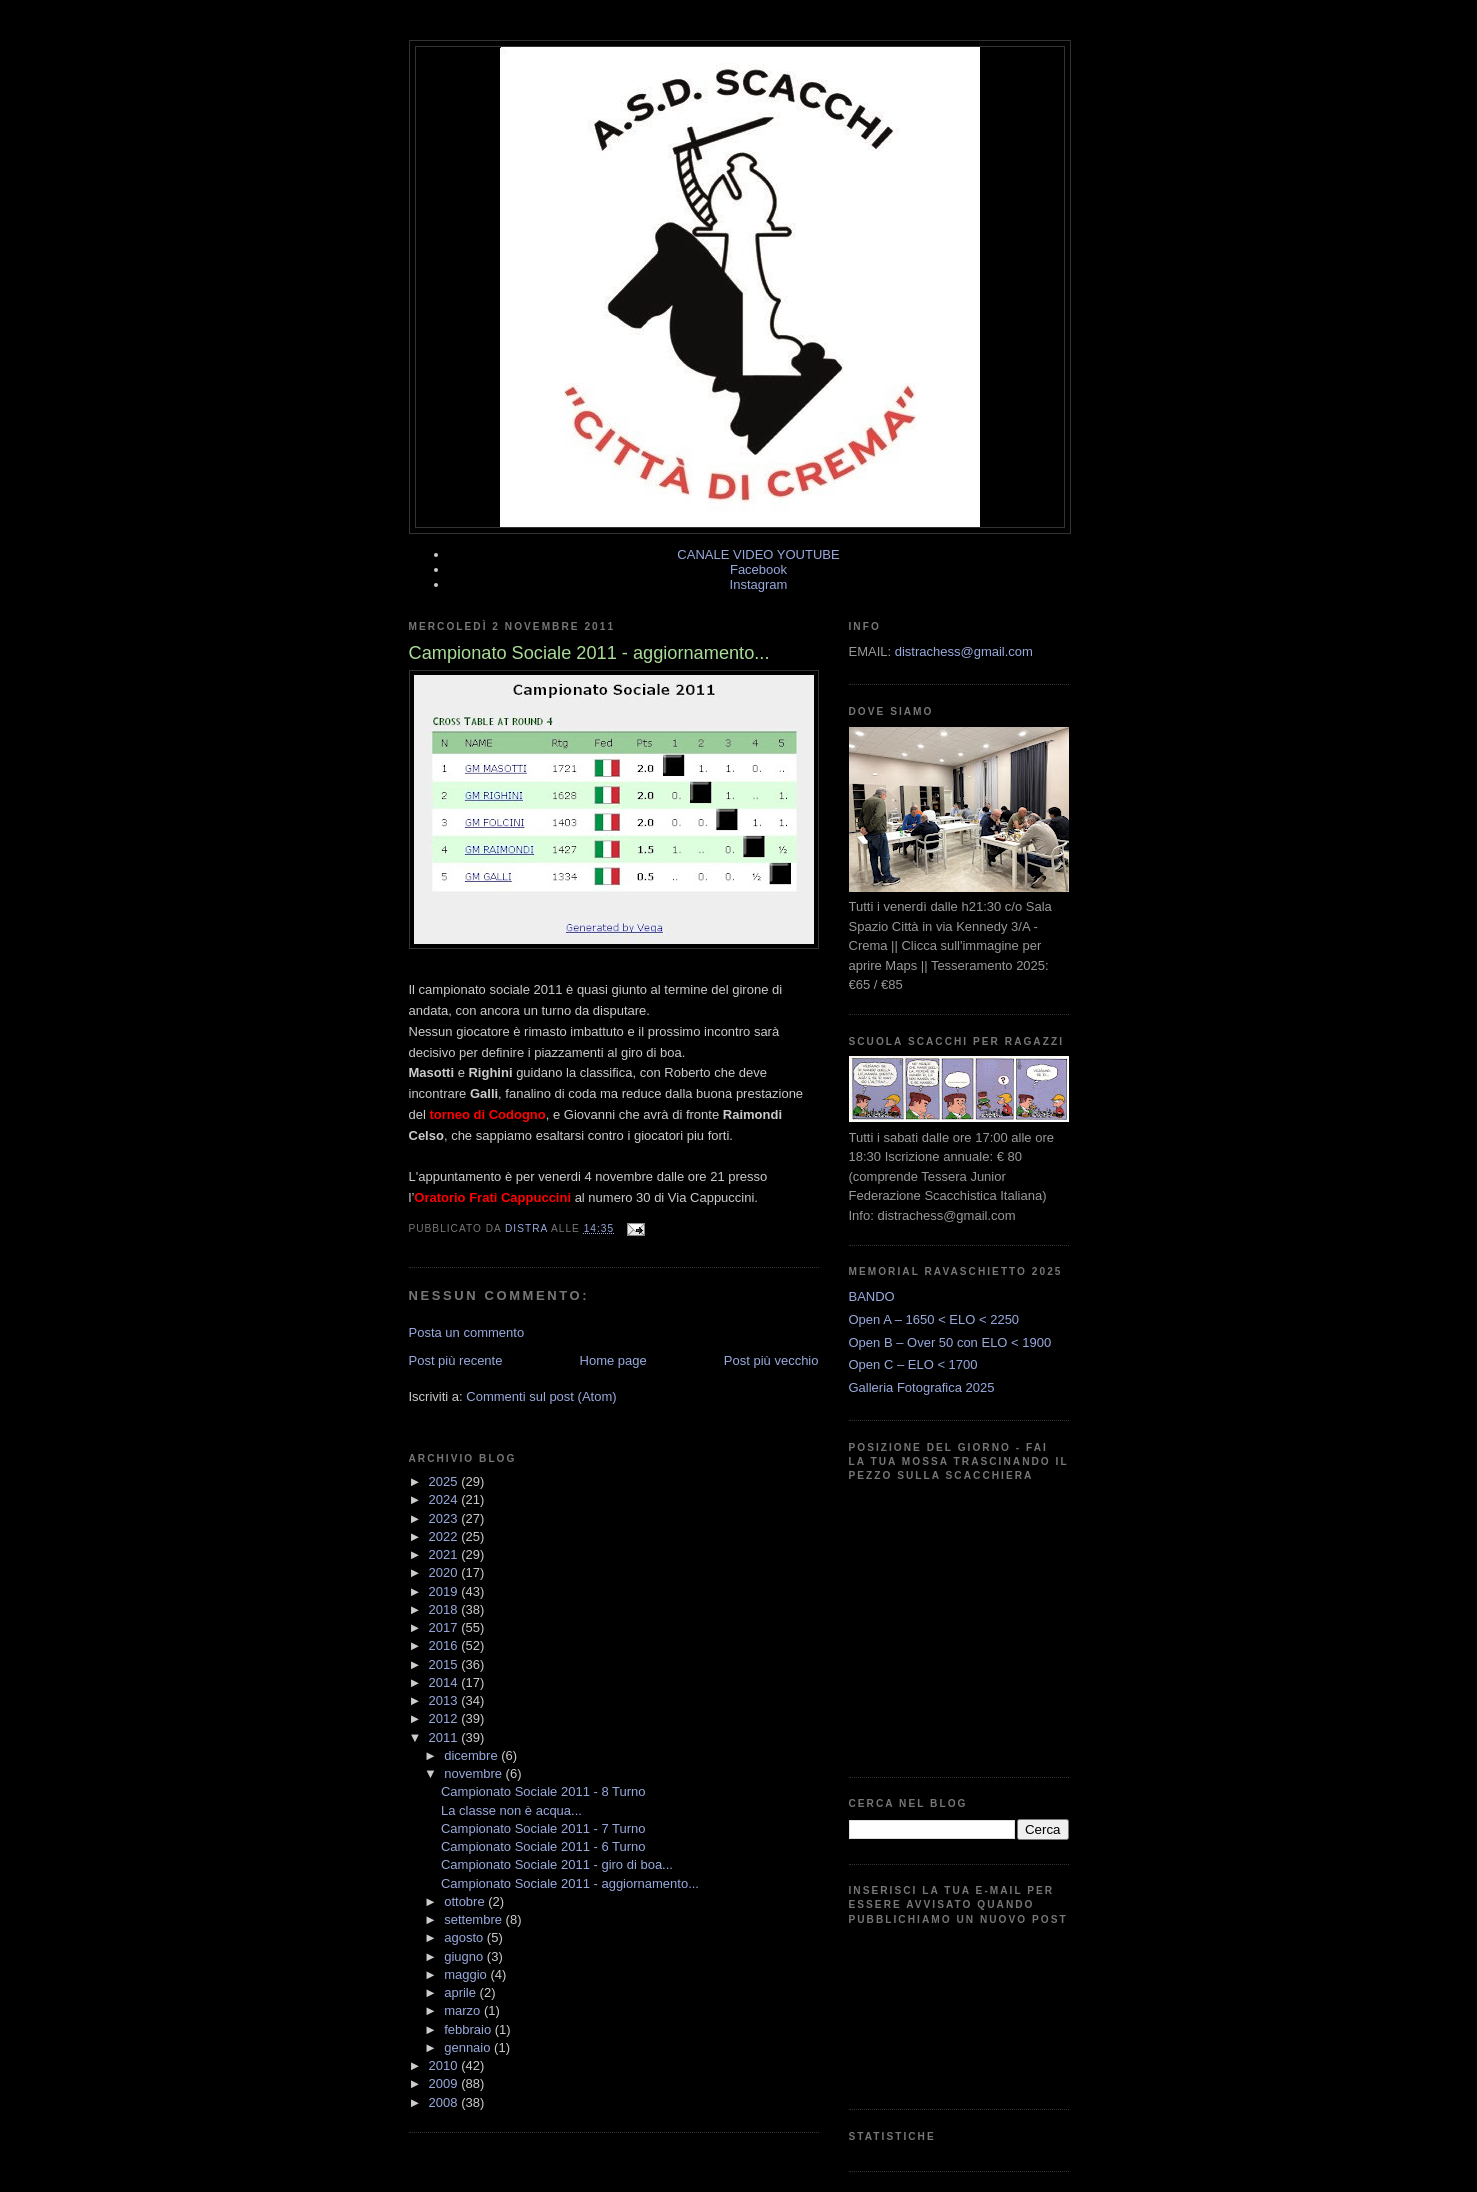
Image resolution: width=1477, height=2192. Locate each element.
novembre (474, 1773)
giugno (465, 1956)
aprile (461, 1992)
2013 (445, 1700)
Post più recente (456, 1360)
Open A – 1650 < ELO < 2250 (934, 1319)
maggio (467, 1974)
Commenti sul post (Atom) (541, 1396)
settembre (474, 1919)
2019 (445, 1591)
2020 (445, 1572)
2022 (445, 1536)
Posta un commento (467, 1332)
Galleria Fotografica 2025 (922, 1387)
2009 (445, 2083)
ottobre (466, 1901)
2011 (445, 1737)
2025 (445, 1481)
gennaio (469, 2047)
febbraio (469, 2029)
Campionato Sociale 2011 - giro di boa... (557, 1864)
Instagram (759, 584)
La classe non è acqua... (511, 1810)
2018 (445, 1609)
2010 (445, 2065)
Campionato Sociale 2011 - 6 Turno (543, 1846)
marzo (464, 2010)
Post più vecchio (771, 1360)
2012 (445, 1718)
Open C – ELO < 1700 (913, 1364)
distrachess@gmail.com (964, 651)
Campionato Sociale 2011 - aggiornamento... (570, 1883)
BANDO (872, 1296)
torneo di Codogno (487, 1114)
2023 (445, 1518)
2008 (445, 2102)
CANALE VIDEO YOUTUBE (758, 554)
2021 (445, 1554)
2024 (445, 1499)
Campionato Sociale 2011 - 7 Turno (543, 1828)
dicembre (472, 1755)
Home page (613, 1360)
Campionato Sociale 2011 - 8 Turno (543, 1791)
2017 (445, 1627)
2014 (445, 1682)
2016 (445, 1645)
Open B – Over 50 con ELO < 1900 (950, 1342)
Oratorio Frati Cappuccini (492, 1197)
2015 (445, 1664)
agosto (465, 1937)
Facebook (758, 569)
